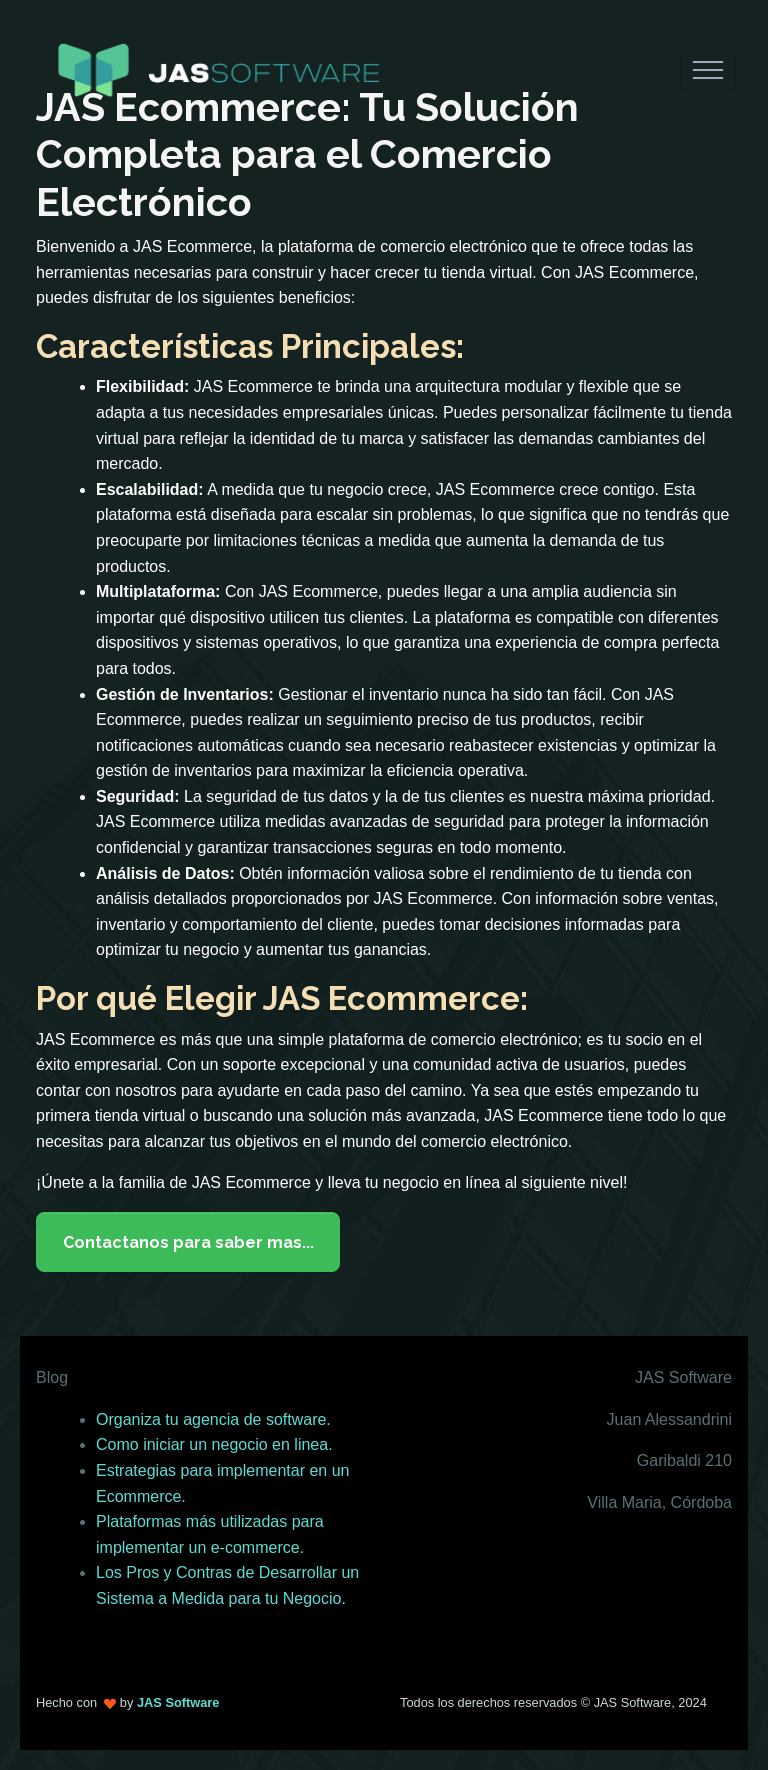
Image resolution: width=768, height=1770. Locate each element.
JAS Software (178, 1702)
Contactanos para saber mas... (188, 1242)
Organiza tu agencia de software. (213, 1419)
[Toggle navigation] (708, 71)
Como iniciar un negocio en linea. (214, 1444)
